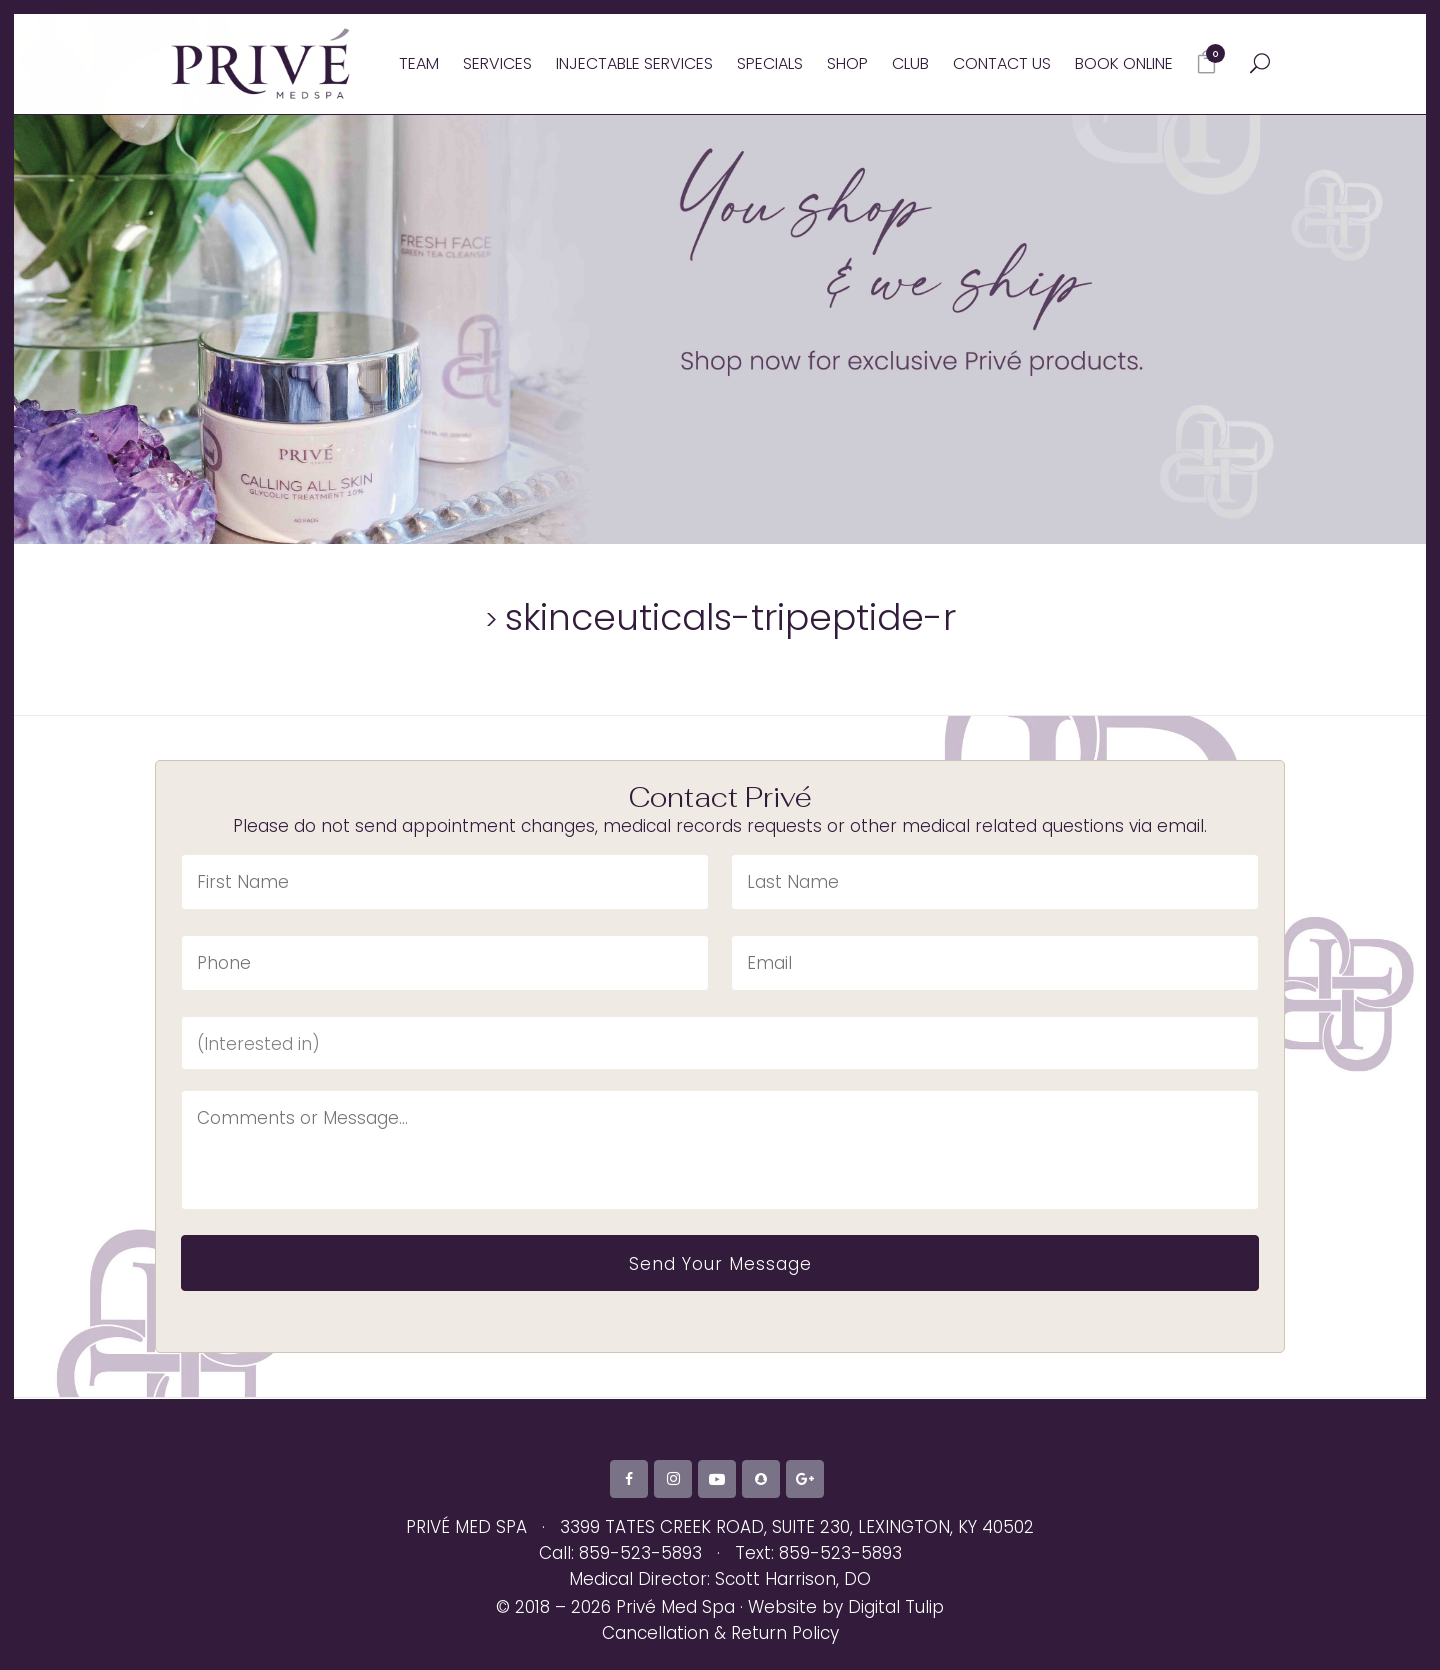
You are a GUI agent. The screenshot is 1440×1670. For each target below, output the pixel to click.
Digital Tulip (896, 1607)
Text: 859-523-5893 (818, 1553)
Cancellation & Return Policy (720, 1633)
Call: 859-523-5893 (620, 1553)
